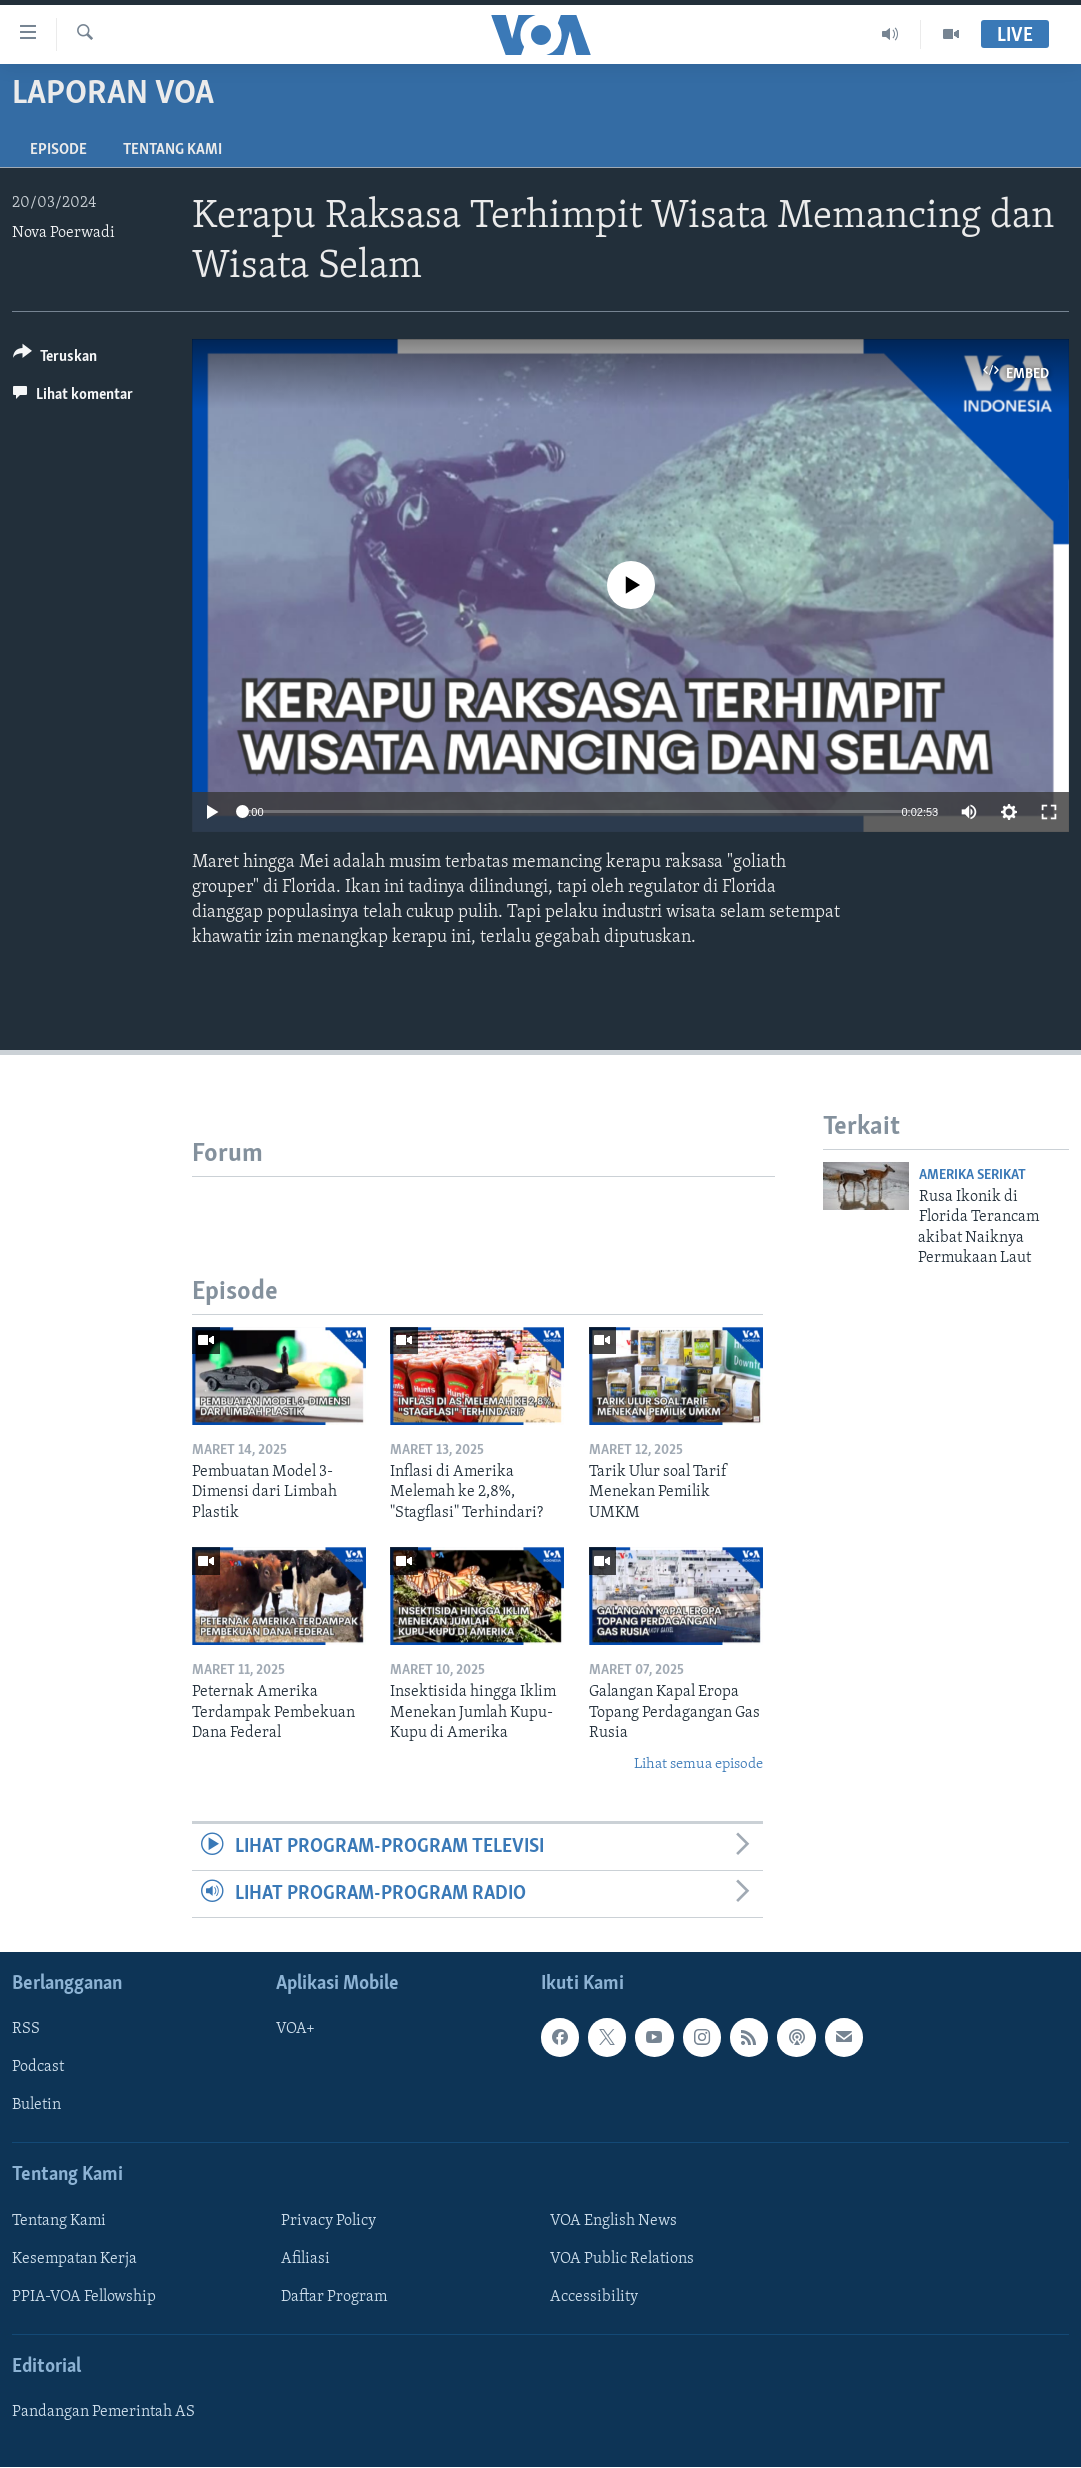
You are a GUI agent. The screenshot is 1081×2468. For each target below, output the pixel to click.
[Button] (55, 359)
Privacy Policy (328, 2221)
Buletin (36, 2106)
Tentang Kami (172, 150)
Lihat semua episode (698, 1764)
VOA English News (613, 2221)
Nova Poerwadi (63, 233)
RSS (26, 2030)
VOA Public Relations (622, 2259)
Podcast (38, 2068)
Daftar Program (334, 2297)
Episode (58, 150)
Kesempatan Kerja (74, 2259)
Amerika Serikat (972, 1175)
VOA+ (295, 2030)
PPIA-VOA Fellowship (84, 2297)
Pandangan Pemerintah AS (103, 2413)
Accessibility (594, 2297)
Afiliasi (305, 2259)
